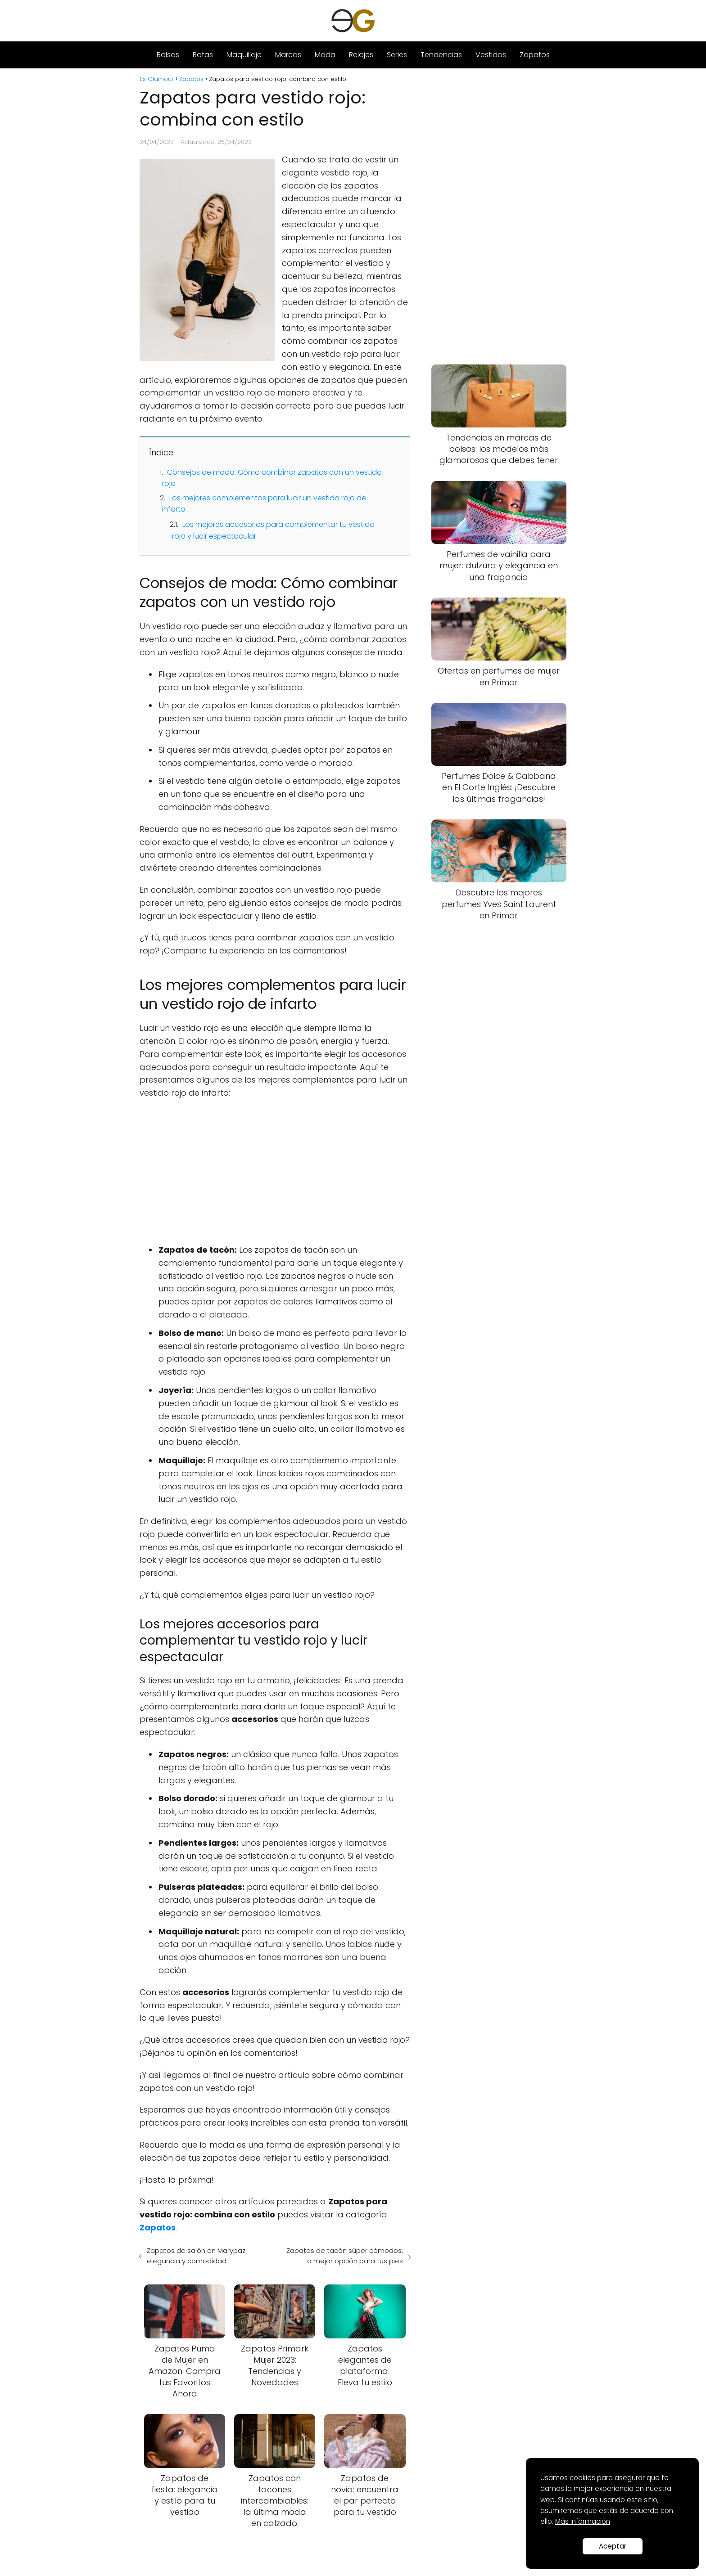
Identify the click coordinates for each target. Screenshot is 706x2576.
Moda (325, 54)
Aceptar (612, 2546)
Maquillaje (244, 54)
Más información (582, 2521)
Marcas (288, 54)
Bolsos (168, 54)
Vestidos (490, 54)
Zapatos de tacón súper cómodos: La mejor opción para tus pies (344, 2256)
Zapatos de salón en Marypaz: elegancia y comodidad (197, 2256)
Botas (203, 54)
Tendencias (441, 54)
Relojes (361, 54)
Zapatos (535, 54)
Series (397, 54)
